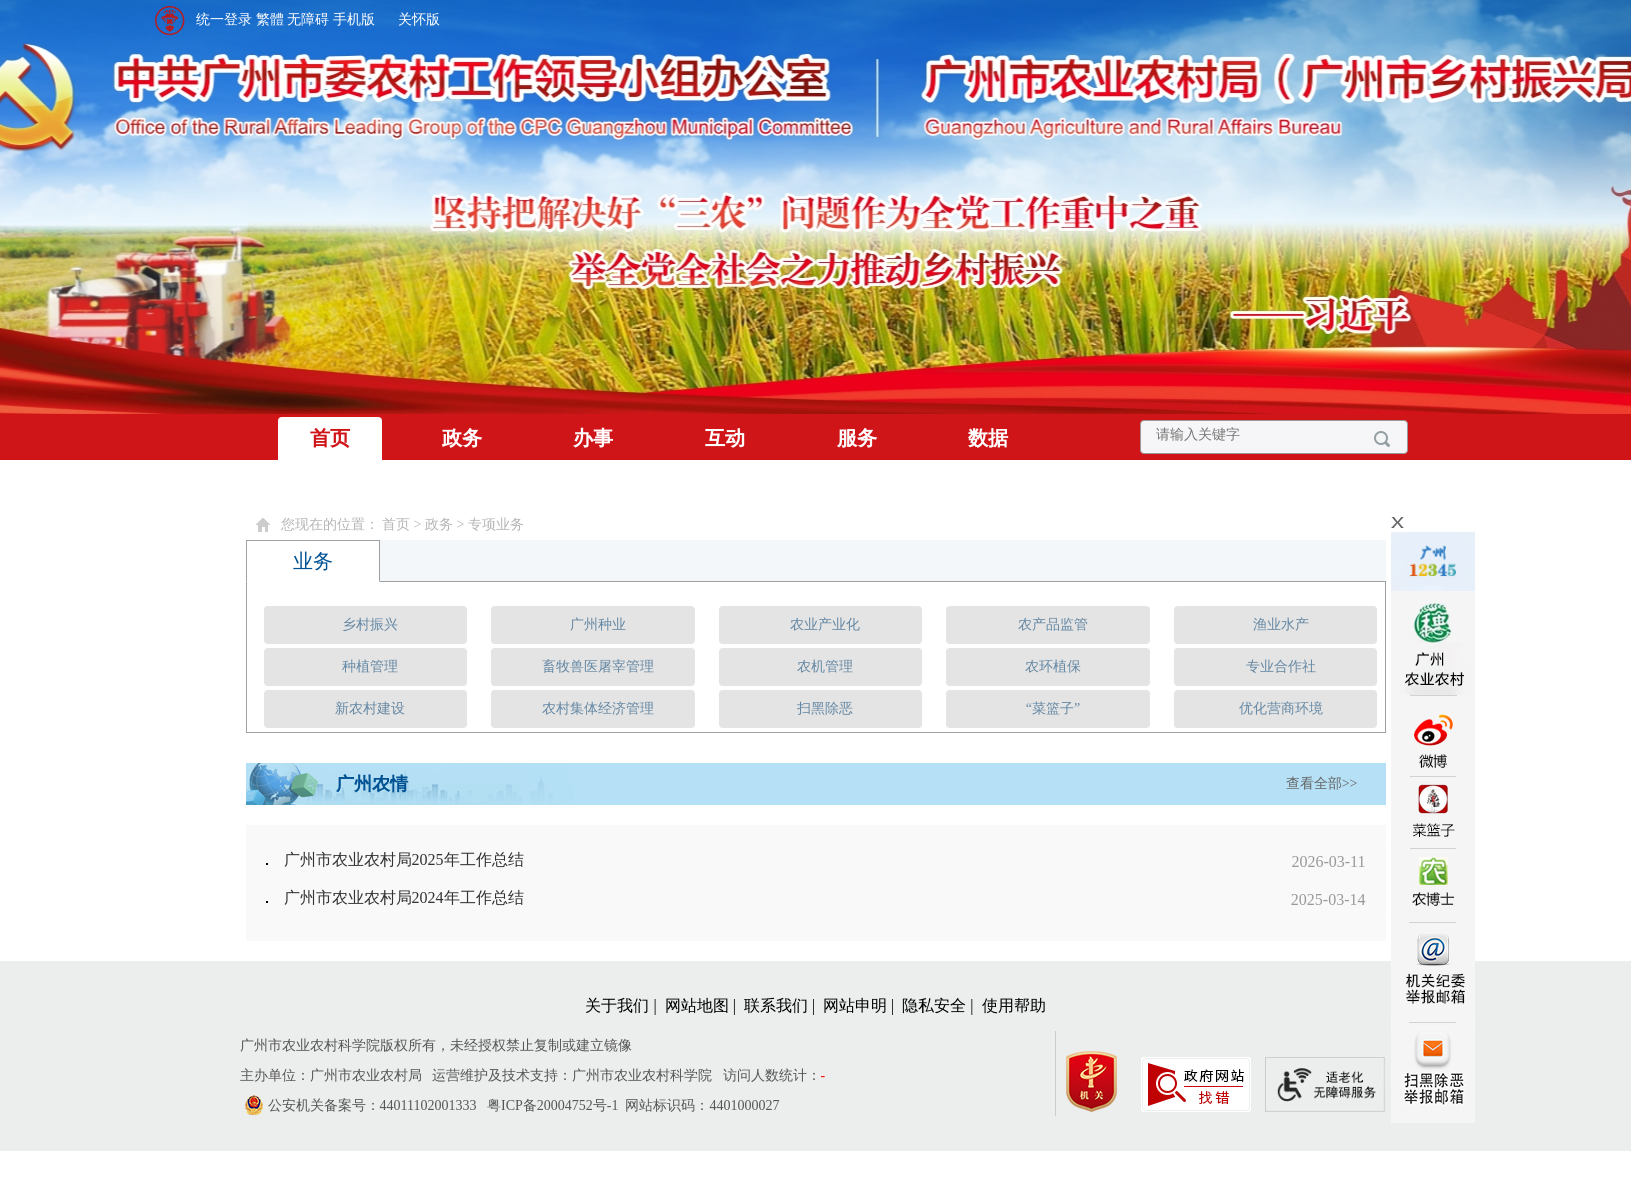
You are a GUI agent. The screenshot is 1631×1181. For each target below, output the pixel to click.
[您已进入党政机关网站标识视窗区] (1101, 1076)
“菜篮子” (1053, 708)
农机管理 (825, 666)
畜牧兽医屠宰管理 (598, 666)
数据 (988, 438)
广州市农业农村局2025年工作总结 (404, 859)
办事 (593, 438)
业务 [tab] (313, 561)
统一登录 (224, 19)
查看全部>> (1322, 783)
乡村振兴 (370, 624)
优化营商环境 (1281, 708)
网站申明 (855, 1005)
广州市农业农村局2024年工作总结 (404, 897)
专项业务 (496, 524)
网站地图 (697, 1005)
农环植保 (1053, 666)
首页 (330, 438)
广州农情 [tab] (372, 784)
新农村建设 (370, 708)
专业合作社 (1281, 666)
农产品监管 (1053, 624)
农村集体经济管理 (598, 708)
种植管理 (370, 666)
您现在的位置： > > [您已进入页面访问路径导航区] (402, 524)
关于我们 (617, 1005)
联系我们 (776, 1005)
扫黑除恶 (825, 708)
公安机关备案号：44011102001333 (372, 1105)
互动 (725, 438)
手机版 (354, 19)
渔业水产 (1281, 624)
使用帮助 (1014, 1005)
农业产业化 (825, 624)
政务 (462, 438)
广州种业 (598, 624)
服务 (857, 438)
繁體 (270, 19)
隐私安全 (934, 1005)
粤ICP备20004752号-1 (552, 1105)
